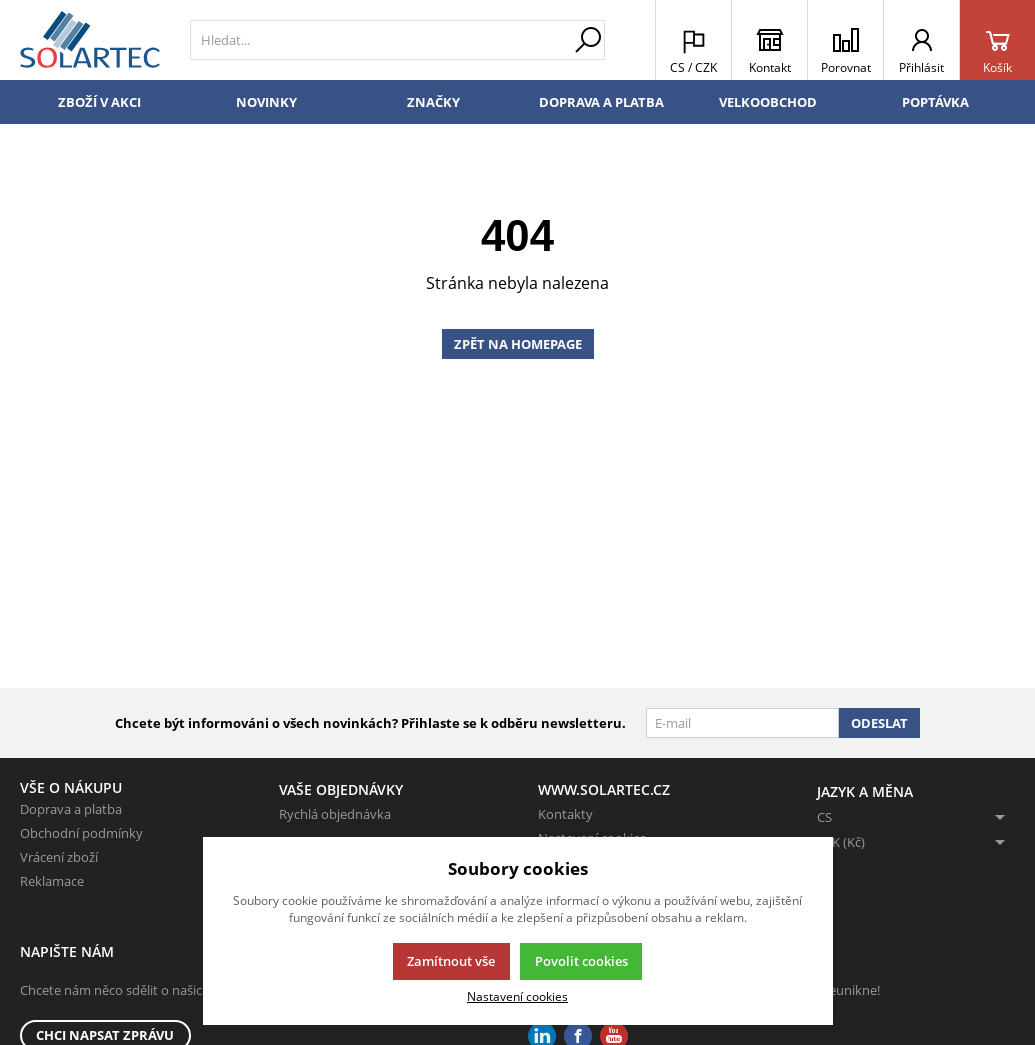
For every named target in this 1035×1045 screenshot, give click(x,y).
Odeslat (879, 723)
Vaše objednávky (341, 789)
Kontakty (565, 814)
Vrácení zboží (59, 857)
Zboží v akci (99, 102)
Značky (433, 102)
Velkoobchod (768, 102)
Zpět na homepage (518, 344)
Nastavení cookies (517, 996)
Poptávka (935, 102)
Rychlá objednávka (335, 814)
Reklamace (52, 881)
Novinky (266, 102)
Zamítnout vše (451, 961)
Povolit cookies (581, 961)
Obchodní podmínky (81, 833)
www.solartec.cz (604, 789)
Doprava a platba (601, 102)
